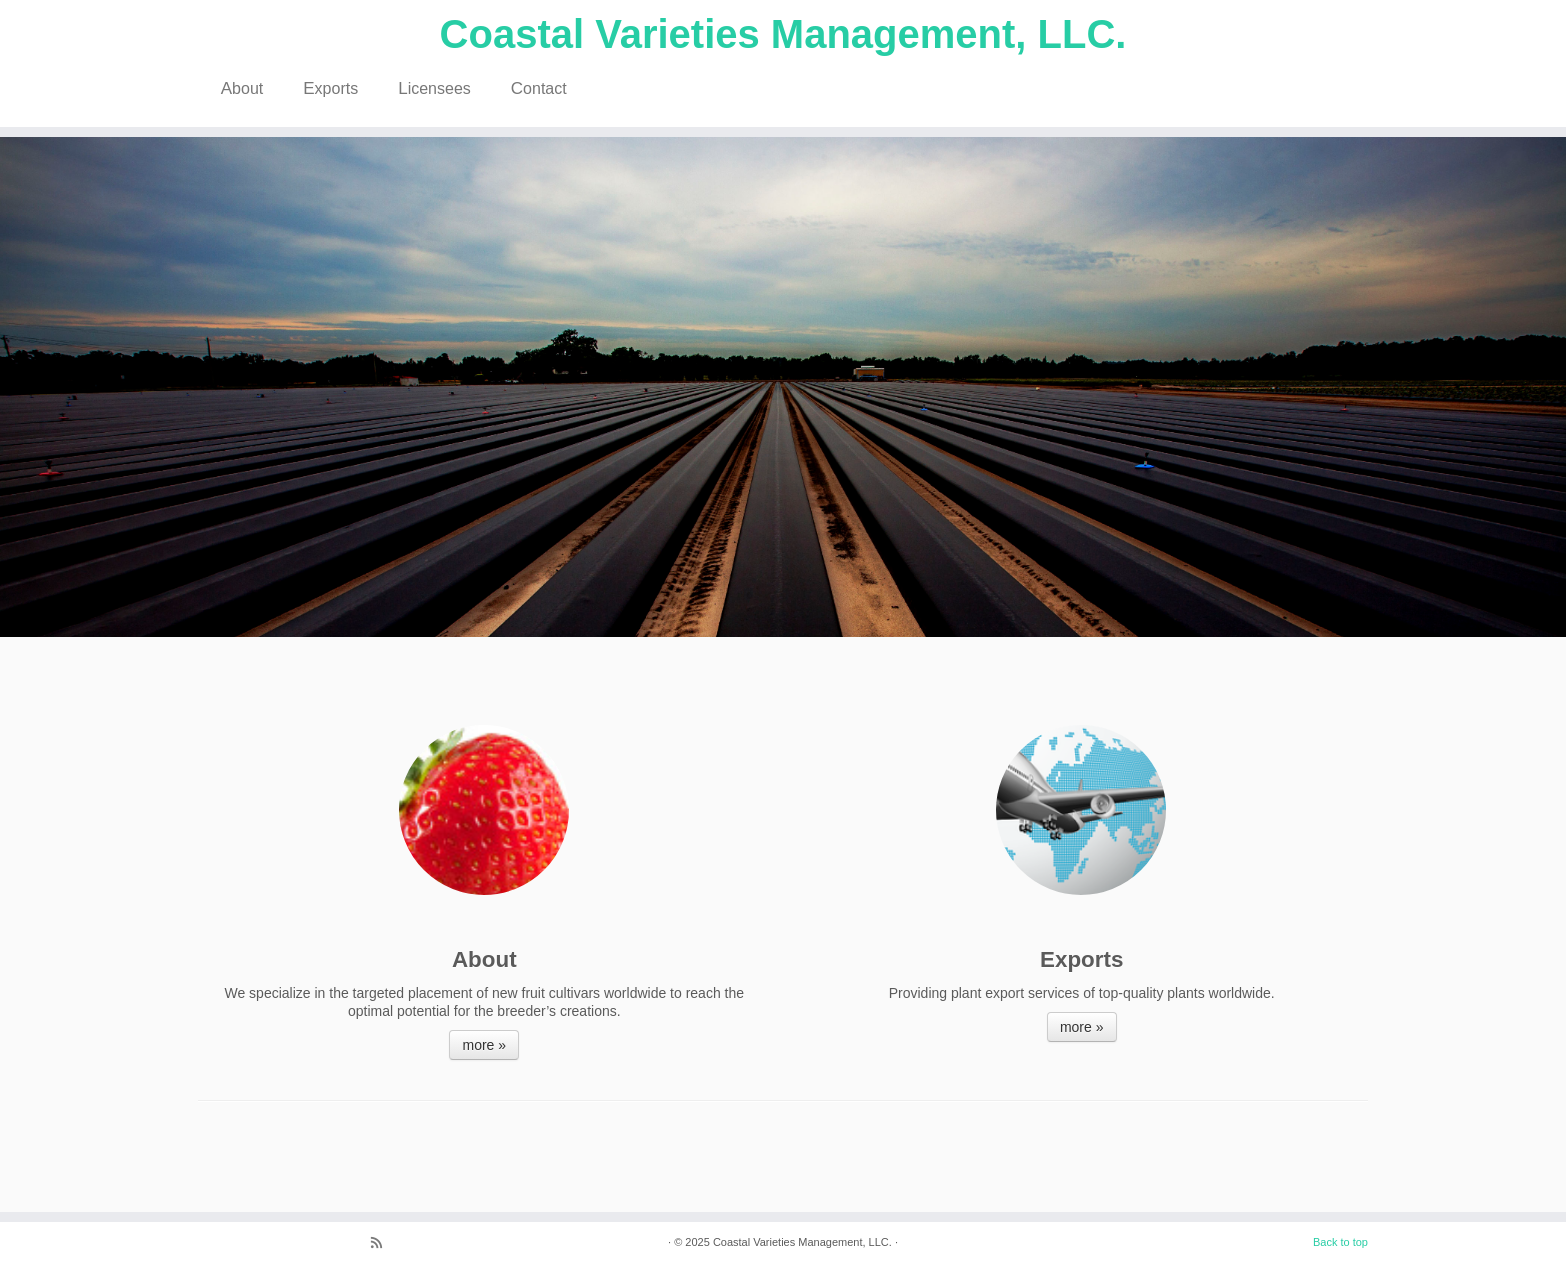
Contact (539, 88)
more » (484, 1045)
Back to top (1340, 1242)
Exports (330, 88)
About (242, 88)
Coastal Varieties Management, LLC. (783, 34)
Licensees (434, 88)
